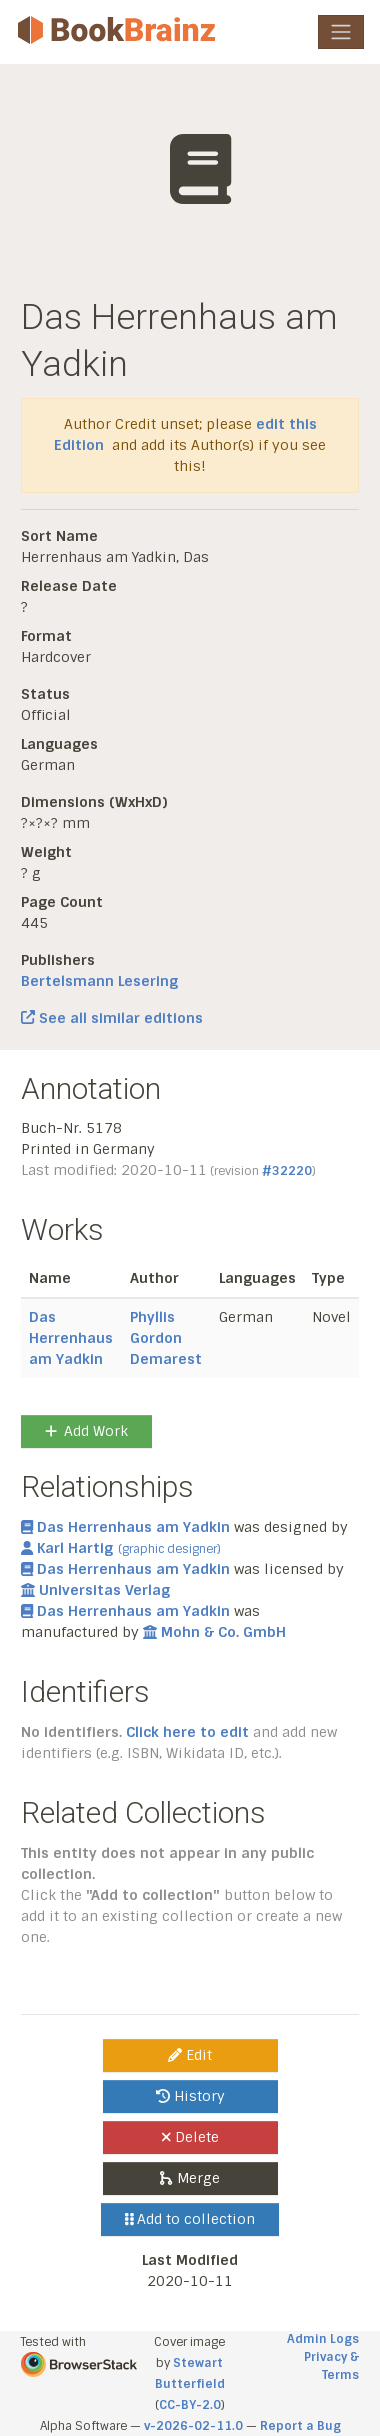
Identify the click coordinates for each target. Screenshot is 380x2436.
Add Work (86, 1431)
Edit (190, 2055)
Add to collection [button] (190, 2219)
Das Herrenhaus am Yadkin (71, 1338)
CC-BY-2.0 (190, 2405)
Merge (189, 2178)
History (190, 2096)
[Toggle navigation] (341, 32)
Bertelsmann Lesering (99, 981)
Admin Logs (323, 2339)
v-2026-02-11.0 (193, 2426)
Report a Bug (300, 2426)
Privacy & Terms (331, 2366)
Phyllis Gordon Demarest (166, 1338)
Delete (190, 2137)
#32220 (287, 1171)
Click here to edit (187, 1732)
